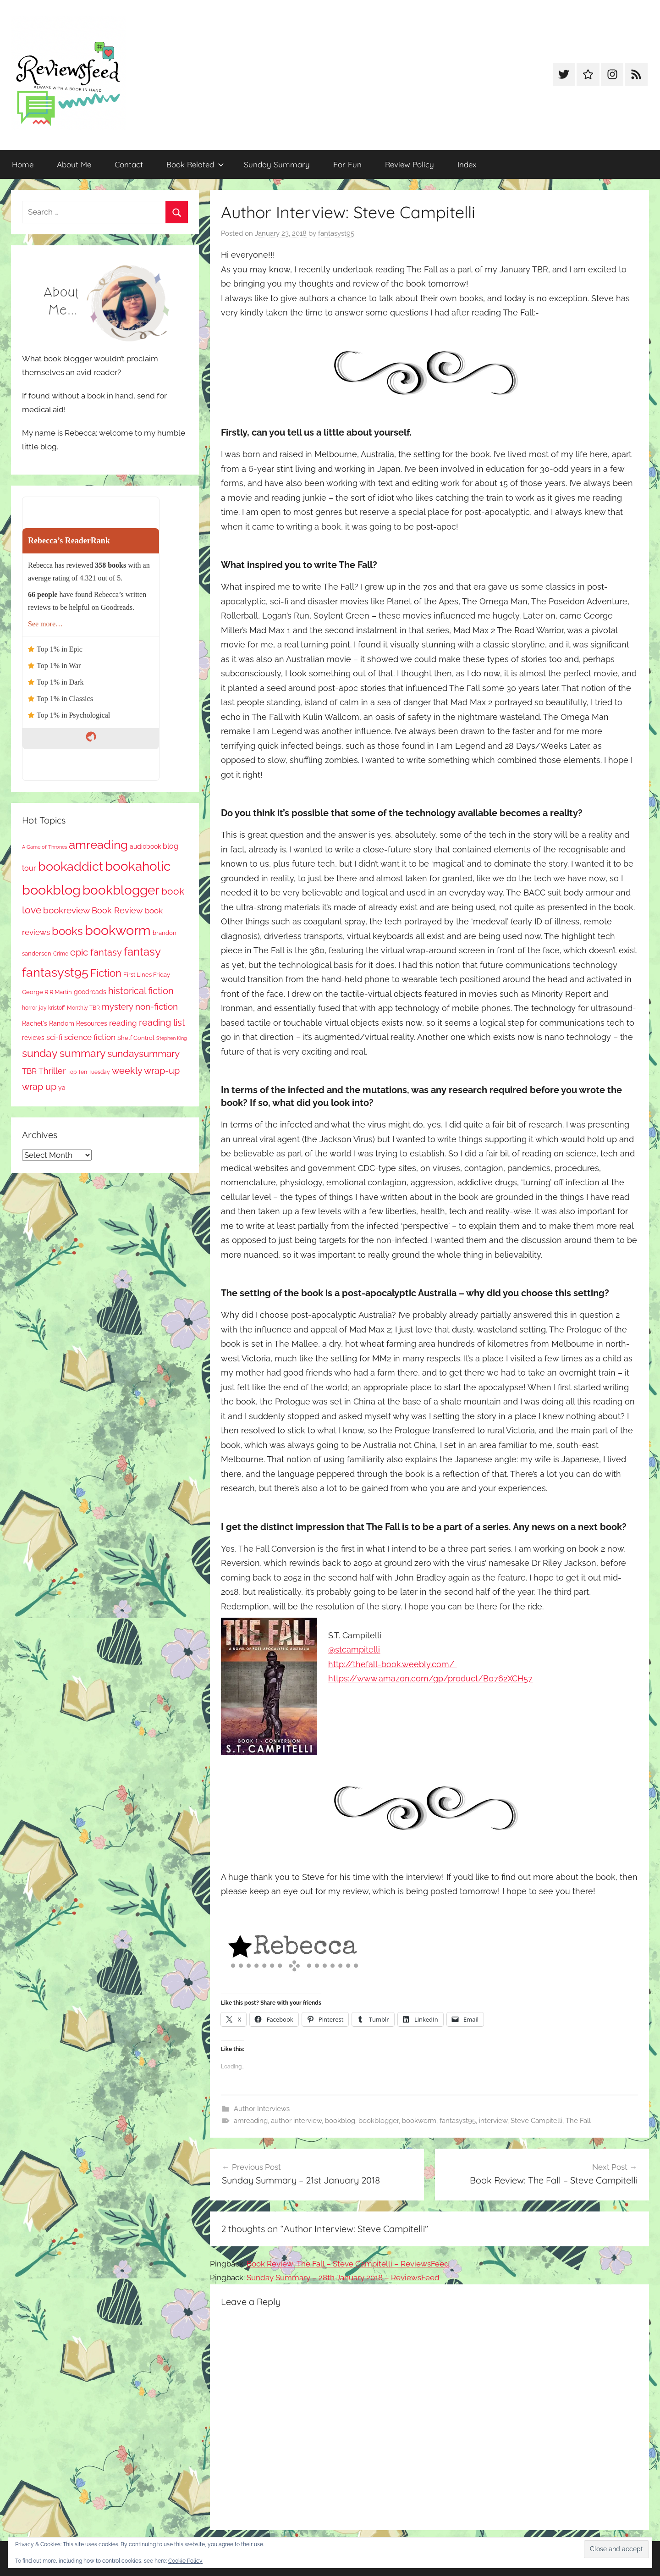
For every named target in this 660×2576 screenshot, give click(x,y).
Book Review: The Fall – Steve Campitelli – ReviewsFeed (348, 2263)
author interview (296, 2121)
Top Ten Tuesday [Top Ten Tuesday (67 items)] (88, 1072)
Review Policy (409, 164)
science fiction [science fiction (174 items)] (90, 1037)
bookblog (340, 2121)
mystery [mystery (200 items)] (117, 1007)
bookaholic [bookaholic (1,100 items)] (137, 866)
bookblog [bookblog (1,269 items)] (51, 890)
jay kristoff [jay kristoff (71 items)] (52, 1008)
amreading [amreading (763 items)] (98, 844)
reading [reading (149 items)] (123, 1023)
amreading (251, 2121)
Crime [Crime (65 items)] (60, 954)
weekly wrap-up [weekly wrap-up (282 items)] (146, 1070)
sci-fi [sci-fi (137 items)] (54, 1037)
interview (493, 2121)
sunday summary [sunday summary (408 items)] (63, 1053)
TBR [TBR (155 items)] (29, 1071)
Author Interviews (262, 2109)
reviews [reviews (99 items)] (33, 1037)
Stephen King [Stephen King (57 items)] (171, 1038)
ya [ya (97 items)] (62, 1087)
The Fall (578, 2121)
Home (22, 164)
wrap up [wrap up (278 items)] (39, 1086)
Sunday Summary (277, 164)
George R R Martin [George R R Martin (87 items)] (47, 992)
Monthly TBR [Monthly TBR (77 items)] (83, 1007)
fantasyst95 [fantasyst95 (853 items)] (55, 972)
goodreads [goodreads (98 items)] (90, 991)
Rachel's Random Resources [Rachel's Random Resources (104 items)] (64, 1023)
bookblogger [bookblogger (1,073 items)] (121, 890)
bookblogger (378, 2121)
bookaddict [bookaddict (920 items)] (70, 866)
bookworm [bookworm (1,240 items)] (118, 930)
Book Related (195, 164)
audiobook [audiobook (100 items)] (145, 846)
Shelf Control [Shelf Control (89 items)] (135, 1037)
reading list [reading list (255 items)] (162, 1022)
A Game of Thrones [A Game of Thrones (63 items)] (44, 847)
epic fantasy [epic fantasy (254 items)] (96, 952)
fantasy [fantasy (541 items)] (142, 951)
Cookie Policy (185, 2561)
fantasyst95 (336, 233)
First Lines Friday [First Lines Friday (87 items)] (146, 974)
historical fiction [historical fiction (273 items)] (141, 990)
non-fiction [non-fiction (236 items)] (156, 1006)
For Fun (347, 164)
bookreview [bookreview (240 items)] (66, 910)
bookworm (419, 2121)
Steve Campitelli (536, 2121)
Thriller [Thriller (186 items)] (52, 1071)
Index (466, 164)
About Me (74, 164)
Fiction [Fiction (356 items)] (105, 973)
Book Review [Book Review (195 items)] (117, 910)
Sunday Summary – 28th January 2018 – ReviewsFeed (343, 2277)
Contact (129, 164)
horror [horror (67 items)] (29, 1008)
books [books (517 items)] (67, 931)
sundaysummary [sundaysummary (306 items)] (143, 1053)
